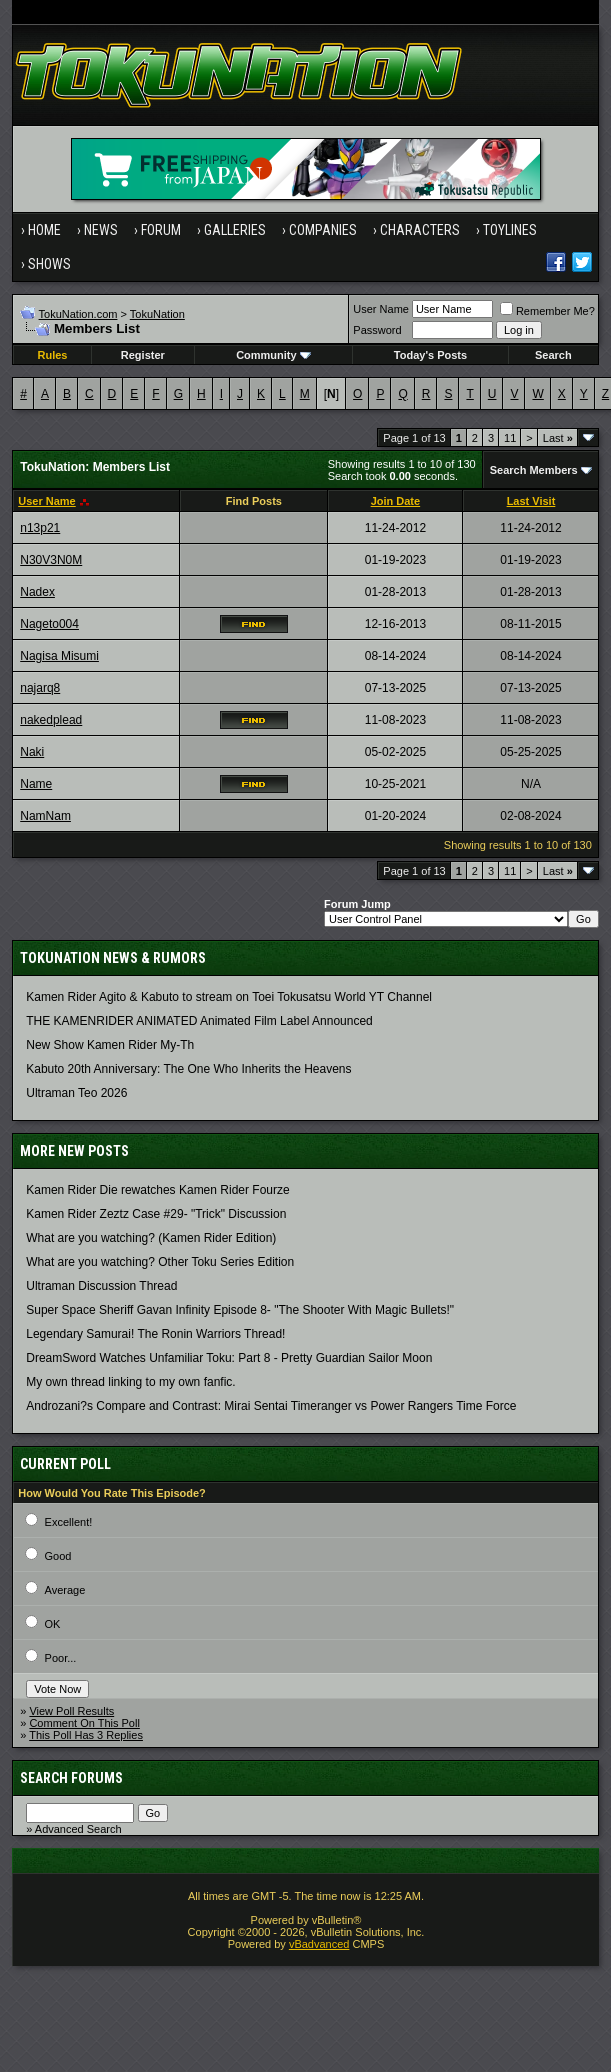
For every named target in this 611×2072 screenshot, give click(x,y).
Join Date (396, 501)
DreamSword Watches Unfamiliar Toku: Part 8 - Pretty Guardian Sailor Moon (229, 1358)
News (101, 230)
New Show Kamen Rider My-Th (110, 1045)
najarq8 (40, 688)
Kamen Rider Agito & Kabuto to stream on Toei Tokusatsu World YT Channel (229, 997)
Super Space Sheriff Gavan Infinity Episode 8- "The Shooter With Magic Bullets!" (240, 1310)
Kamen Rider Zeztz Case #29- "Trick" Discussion (156, 1214)
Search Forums (71, 1778)
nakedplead (51, 720)
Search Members (534, 470)
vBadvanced (319, 1944)
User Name (381, 309)
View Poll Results (71, 1711)
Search (553, 355)
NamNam (45, 816)
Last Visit (531, 501)
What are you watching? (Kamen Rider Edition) (151, 1238)
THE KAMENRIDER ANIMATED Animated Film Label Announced (199, 1021)
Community (273, 355)
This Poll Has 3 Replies (86, 1735)
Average (65, 1590)
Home (44, 230)
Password (377, 330)
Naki (32, 752)
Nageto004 (49, 624)
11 (510, 438)
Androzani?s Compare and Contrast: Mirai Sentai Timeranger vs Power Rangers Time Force (271, 1406)
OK (53, 1624)
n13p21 (40, 528)
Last (558, 438)
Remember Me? (547, 311)
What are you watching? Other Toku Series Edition (160, 1262)
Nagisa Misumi (59, 656)
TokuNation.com (78, 314)
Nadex (37, 592)
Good (58, 1556)
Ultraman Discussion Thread (101, 1286)
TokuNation (157, 314)
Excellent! (69, 1522)
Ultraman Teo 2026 (76, 1093)
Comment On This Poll (84, 1723)
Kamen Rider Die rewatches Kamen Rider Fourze (157, 1190)
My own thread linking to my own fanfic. (130, 1382)
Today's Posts (430, 355)
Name (36, 784)
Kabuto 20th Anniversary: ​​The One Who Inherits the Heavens (188, 1069)
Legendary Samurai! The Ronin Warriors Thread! (155, 1334)
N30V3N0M (51, 560)
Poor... (61, 1658)
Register (143, 355)
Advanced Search (78, 1829)
